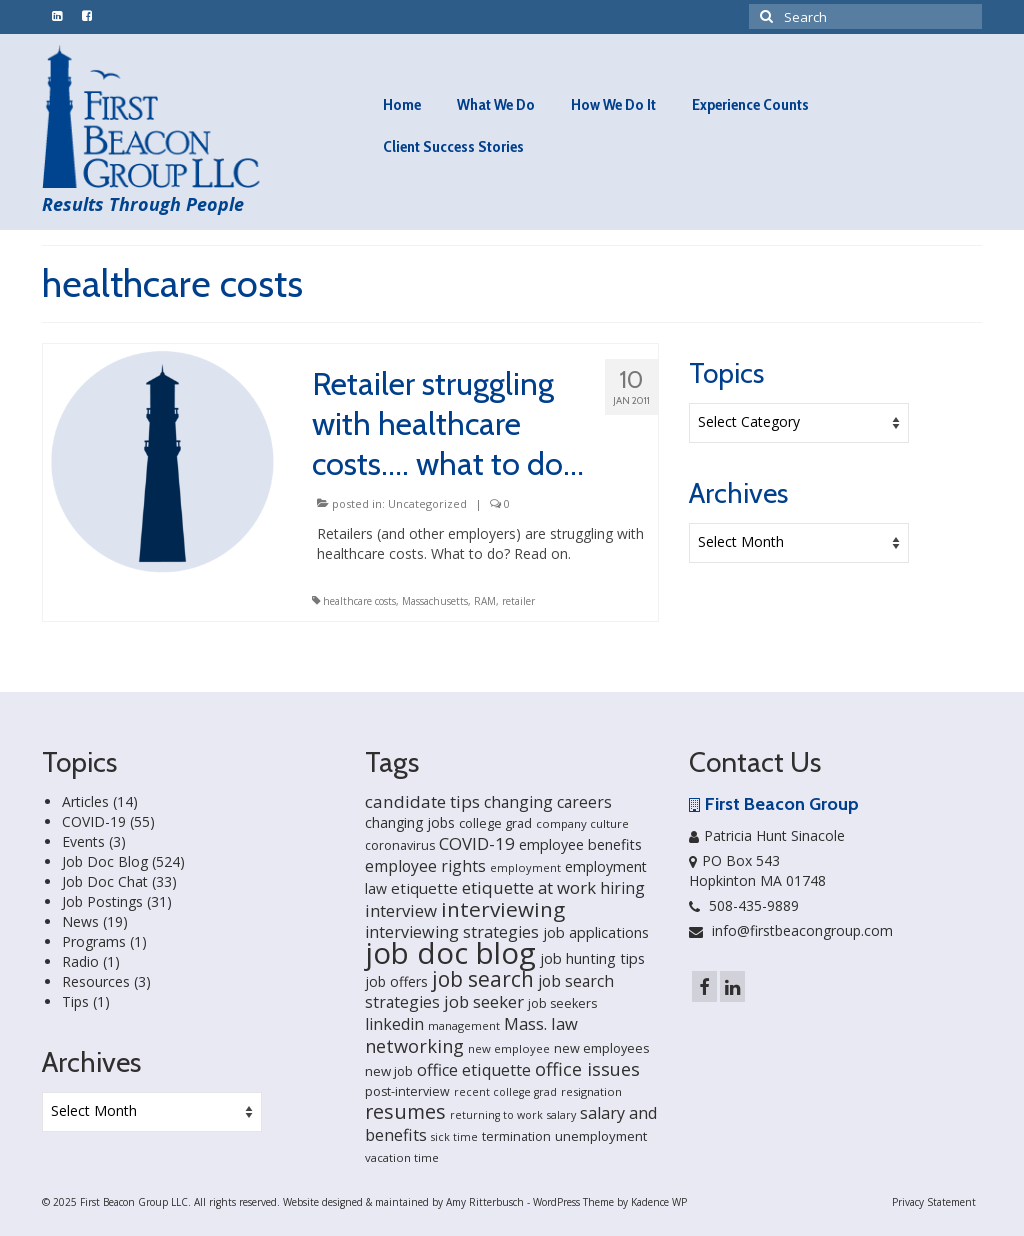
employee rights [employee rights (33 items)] (425, 866)
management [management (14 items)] (464, 1025)
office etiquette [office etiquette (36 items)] (474, 1070)
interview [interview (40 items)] (401, 910)
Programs (94, 941)
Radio (80, 961)
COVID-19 (94, 821)
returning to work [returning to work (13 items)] (496, 1115)
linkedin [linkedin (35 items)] (394, 1024)
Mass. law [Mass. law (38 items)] (541, 1023)
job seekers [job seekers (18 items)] (562, 1003)
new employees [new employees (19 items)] (602, 1048)
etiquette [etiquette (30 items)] (424, 888)
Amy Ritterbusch (485, 1202)
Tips (75, 1001)
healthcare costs (359, 601)
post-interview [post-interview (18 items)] (407, 1091)
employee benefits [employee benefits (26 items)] (580, 844)
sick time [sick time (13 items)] (454, 1137)
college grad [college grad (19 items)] (495, 823)
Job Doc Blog (105, 861)
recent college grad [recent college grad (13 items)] (505, 1092)
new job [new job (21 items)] (389, 1071)
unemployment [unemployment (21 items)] (601, 1136)
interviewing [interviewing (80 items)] (503, 909)
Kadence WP (659, 1202)
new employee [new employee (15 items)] (509, 1048)
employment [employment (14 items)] (525, 867)
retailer (518, 601)
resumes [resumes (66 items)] (405, 1111)
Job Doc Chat (105, 881)
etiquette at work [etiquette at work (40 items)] (529, 887)
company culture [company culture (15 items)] (582, 823)
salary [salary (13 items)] (561, 1115)
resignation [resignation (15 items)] (591, 1091)
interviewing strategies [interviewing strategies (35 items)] (452, 932)
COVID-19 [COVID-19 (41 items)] (477, 843)
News (80, 921)
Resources (96, 981)
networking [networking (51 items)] (414, 1045)
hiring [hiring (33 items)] (622, 888)
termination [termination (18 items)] (516, 1136)
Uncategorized (427, 503)
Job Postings (102, 901)
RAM (485, 601)
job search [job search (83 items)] (483, 979)
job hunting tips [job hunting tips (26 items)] (592, 958)
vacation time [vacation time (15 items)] (402, 1157)
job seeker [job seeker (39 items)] (484, 1001)
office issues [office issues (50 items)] (587, 1069)
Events (83, 841)
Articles (85, 801)
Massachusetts (435, 601)
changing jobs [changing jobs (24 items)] (410, 822)
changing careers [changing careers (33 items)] (548, 802)
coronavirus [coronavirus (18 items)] (400, 845)
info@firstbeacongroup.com (791, 930)
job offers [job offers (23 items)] (396, 981)
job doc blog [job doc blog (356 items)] (450, 953)
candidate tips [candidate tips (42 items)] (422, 801)
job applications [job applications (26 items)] (596, 932)
